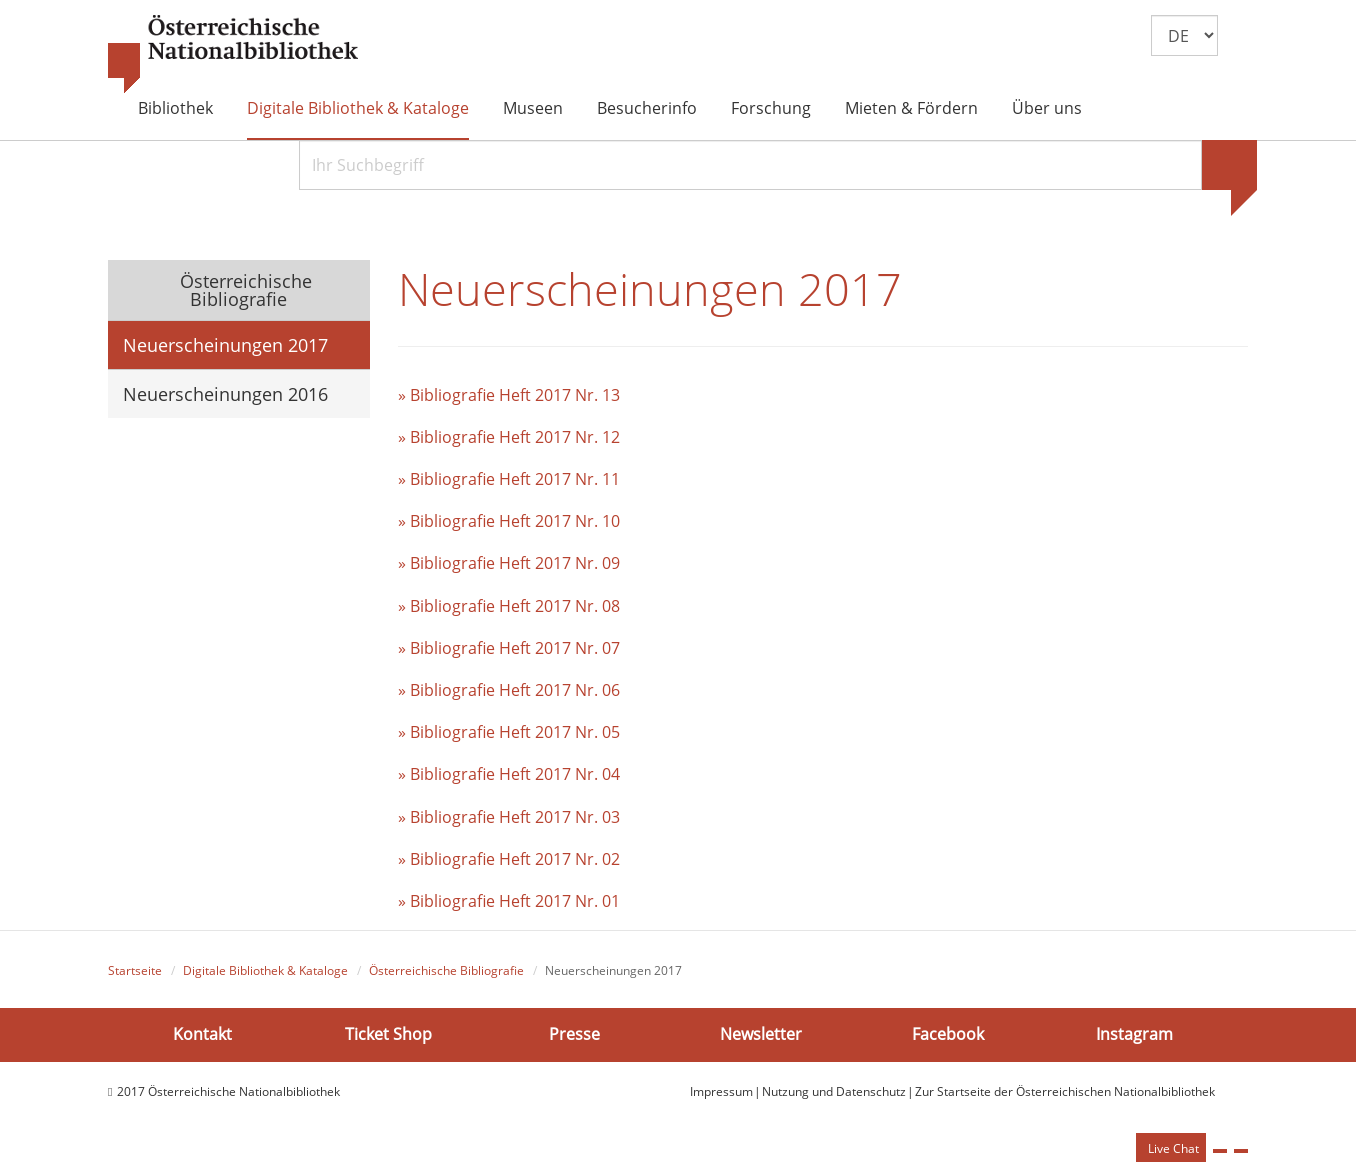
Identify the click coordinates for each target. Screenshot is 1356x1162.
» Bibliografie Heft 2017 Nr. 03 (509, 817)
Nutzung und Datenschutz (834, 1091)
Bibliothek (175, 108)
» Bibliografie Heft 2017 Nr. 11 (509, 479)
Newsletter (761, 1034)
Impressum (721, 1091)
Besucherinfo (647, 108)
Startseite (135, 970)
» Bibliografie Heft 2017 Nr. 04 (509, 774)
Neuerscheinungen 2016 (225, 394)
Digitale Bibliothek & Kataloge (358, 108)
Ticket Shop (388, 1034)
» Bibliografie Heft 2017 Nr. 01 (509, 901)
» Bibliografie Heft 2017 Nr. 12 (509, 437)
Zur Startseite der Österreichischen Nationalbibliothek (1065, 1091)
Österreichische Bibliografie (243, 290)
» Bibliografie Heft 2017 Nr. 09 (509, 563)
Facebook (948, 1034)
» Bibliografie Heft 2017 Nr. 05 (509, 732)
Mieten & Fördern (911, 108)
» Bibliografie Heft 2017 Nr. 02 (509, 859)
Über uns (1047, 108)
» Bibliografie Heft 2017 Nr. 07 (509, 648)
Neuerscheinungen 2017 (225, 345)
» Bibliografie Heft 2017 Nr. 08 (509, 606)
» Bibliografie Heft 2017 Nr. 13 (509, 395)
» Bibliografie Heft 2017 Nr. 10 (509, 521)
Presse (574, 1034)
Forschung (771, 108)
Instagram (1134, 1034)
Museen (533, 108)
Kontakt (202, 1034)
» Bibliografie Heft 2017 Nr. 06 (509, 690)
